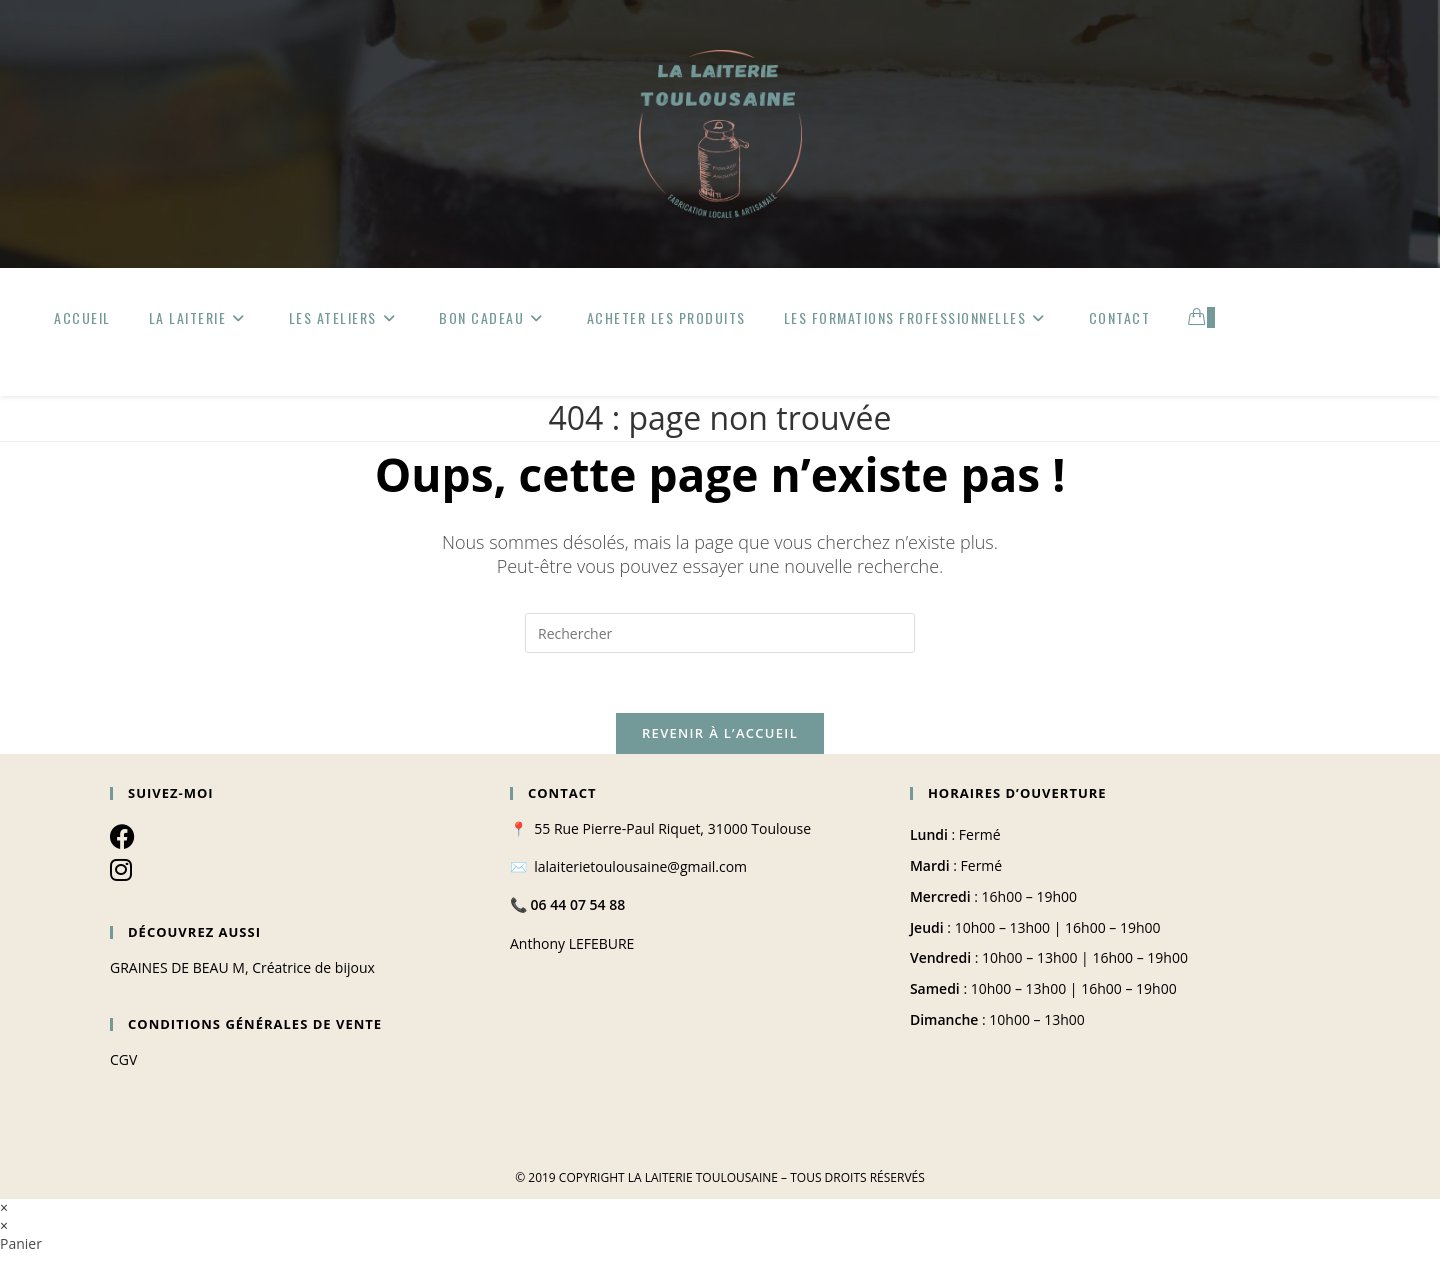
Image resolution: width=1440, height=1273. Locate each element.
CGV (123, 1059)
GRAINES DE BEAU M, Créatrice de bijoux (242, 967)
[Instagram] (121, 869)
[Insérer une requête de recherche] (720, 633)
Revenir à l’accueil (720, 733)
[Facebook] (122, 836)
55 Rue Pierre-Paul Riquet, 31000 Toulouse (672, 828)
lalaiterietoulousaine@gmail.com (640, 866)
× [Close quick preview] (4, 1207)
